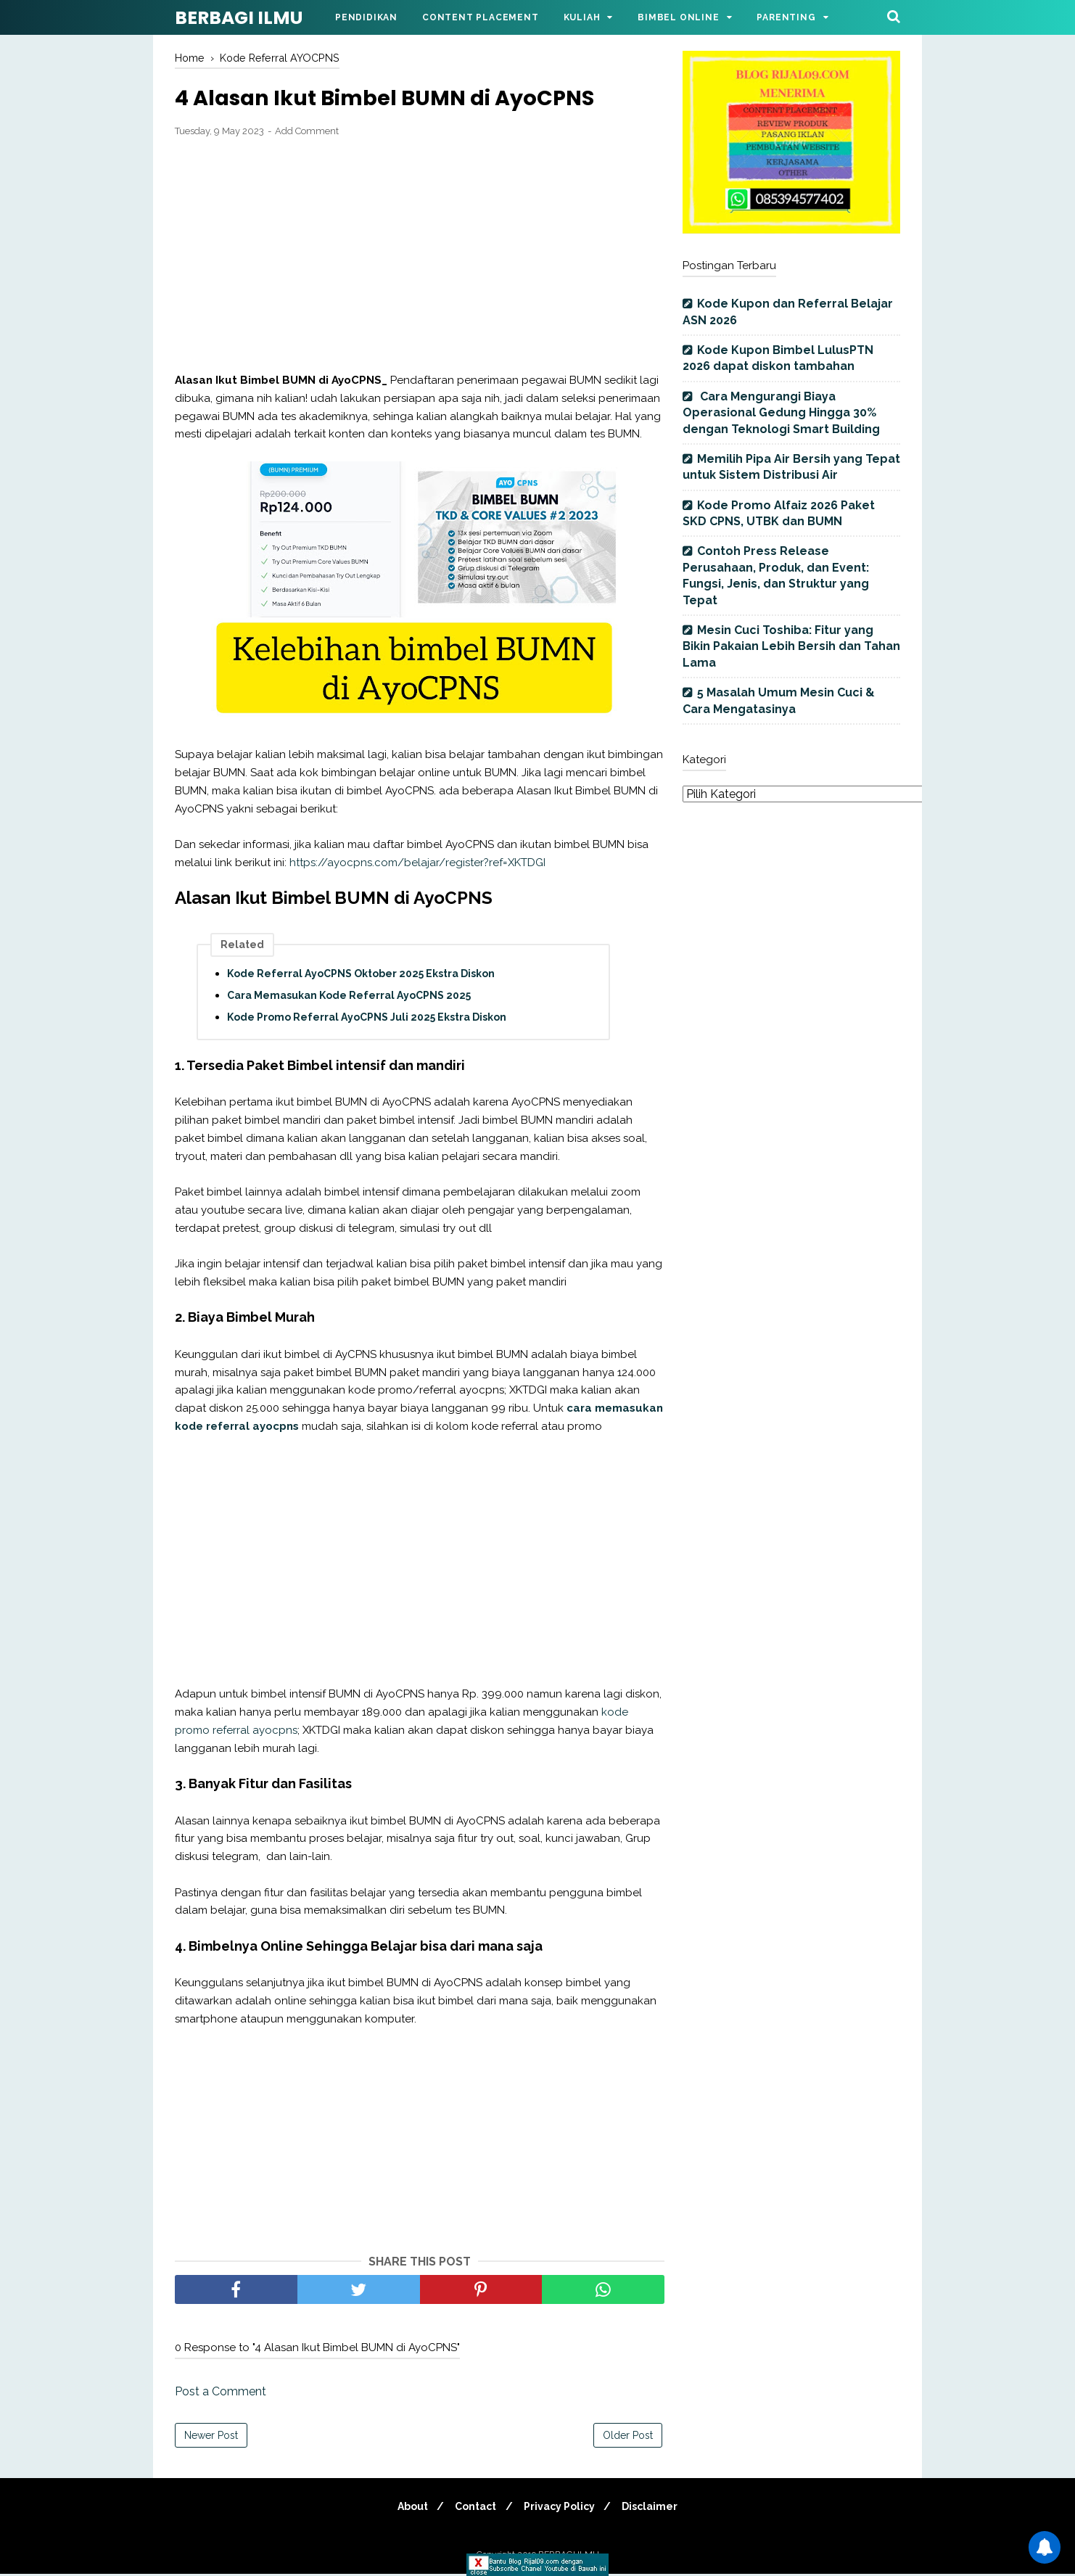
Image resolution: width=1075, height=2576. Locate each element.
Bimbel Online (678, 17)
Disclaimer (656, 2508)
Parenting (786, 17)
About (407, 2508)
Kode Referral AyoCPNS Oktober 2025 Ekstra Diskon (361, 976)
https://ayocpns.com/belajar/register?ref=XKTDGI (417, 864)
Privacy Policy (561, 2508)
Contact (474, 2508)
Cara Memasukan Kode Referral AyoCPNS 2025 (349, 997)
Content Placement (480, 17)
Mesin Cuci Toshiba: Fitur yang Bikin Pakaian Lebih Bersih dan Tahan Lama (791, 646)
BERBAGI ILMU (238, 17)
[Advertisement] (419, 256)
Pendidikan (366, 17)
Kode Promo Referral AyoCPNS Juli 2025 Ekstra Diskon (366, 1019)
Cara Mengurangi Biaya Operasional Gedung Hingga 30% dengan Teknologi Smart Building (781, 413)
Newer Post (211, 2437)
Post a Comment (220, 2393)
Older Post (628, 2437)
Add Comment (307, 132)
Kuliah (582, 17)
